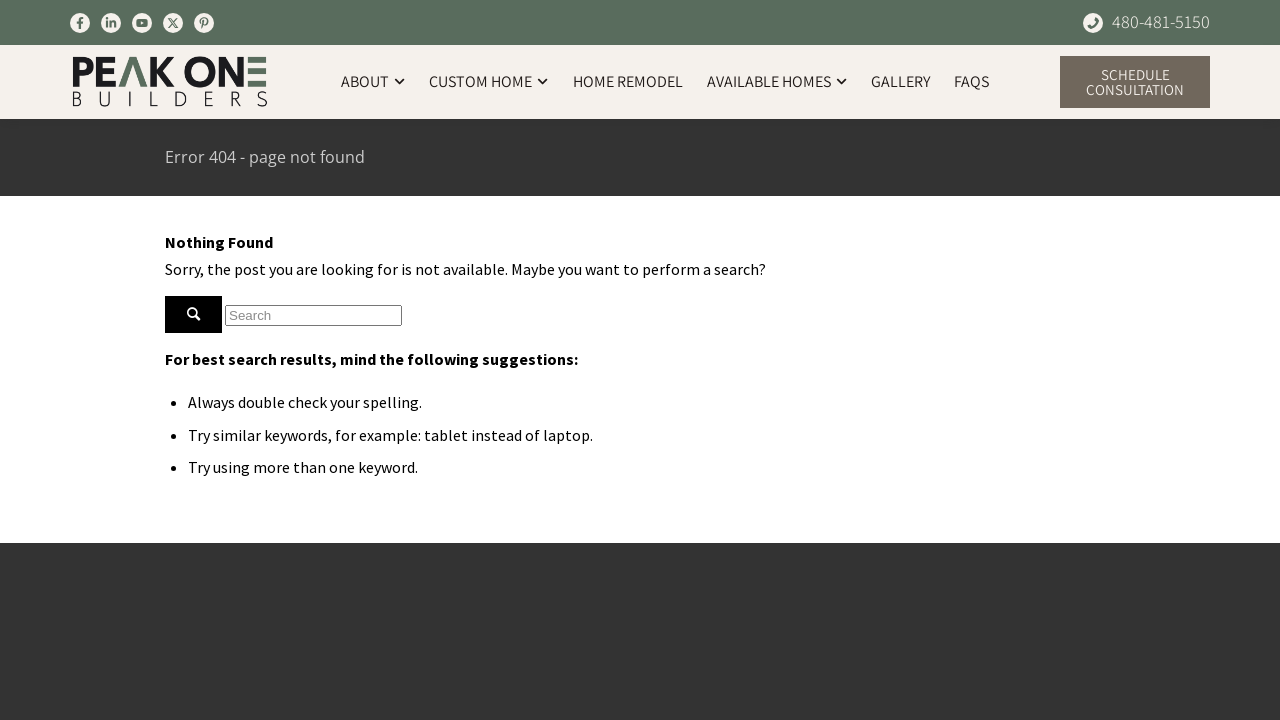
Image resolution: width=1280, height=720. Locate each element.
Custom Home (488, 81)
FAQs (971, 81)
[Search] (313, 315)
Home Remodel (628, 81)
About (373, 81)
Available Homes (777, 81)
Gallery (900, 81)
